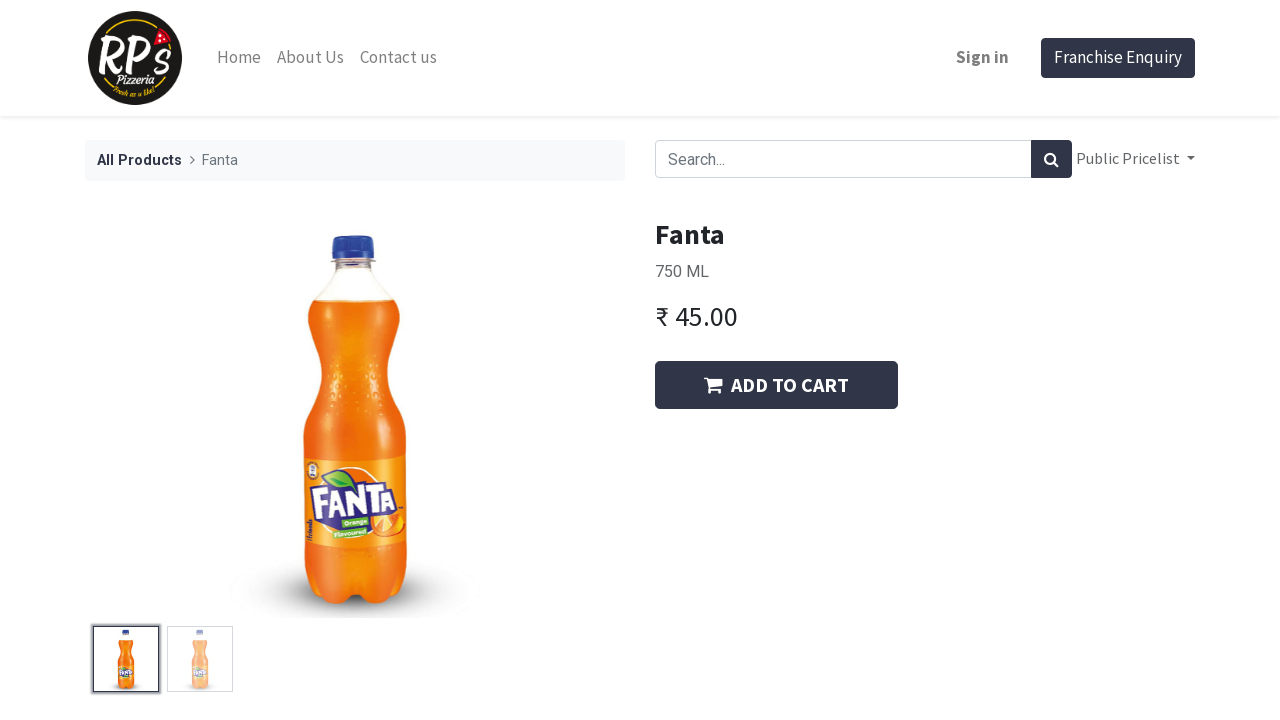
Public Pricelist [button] (1129, 158)
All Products (139, 160)
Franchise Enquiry (1118, 57)
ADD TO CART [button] (776, 384)
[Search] (1051, 159)
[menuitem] (239, 58)
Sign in (982, 57)
